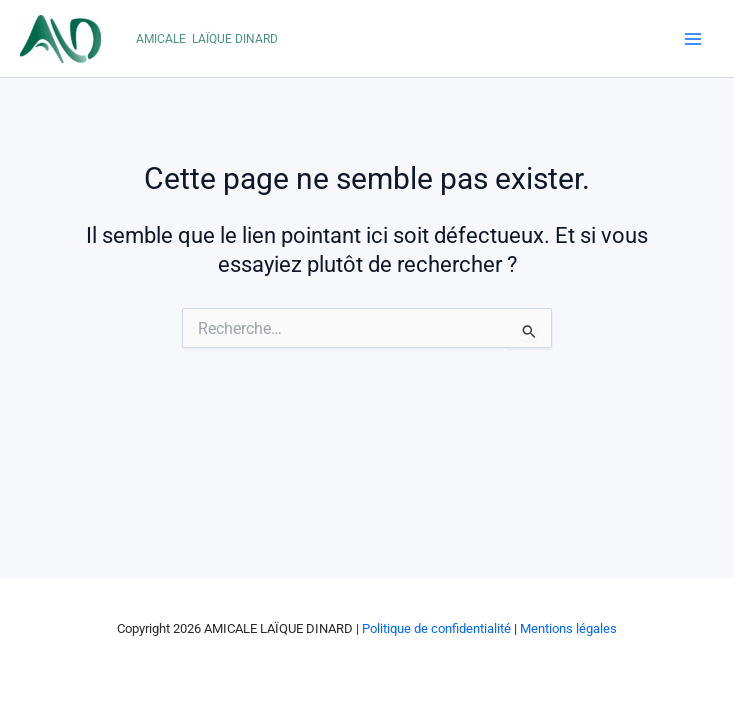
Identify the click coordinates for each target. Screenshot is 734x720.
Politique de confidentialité (436, 628)
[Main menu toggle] (693, 39)
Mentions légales (568, 628)
